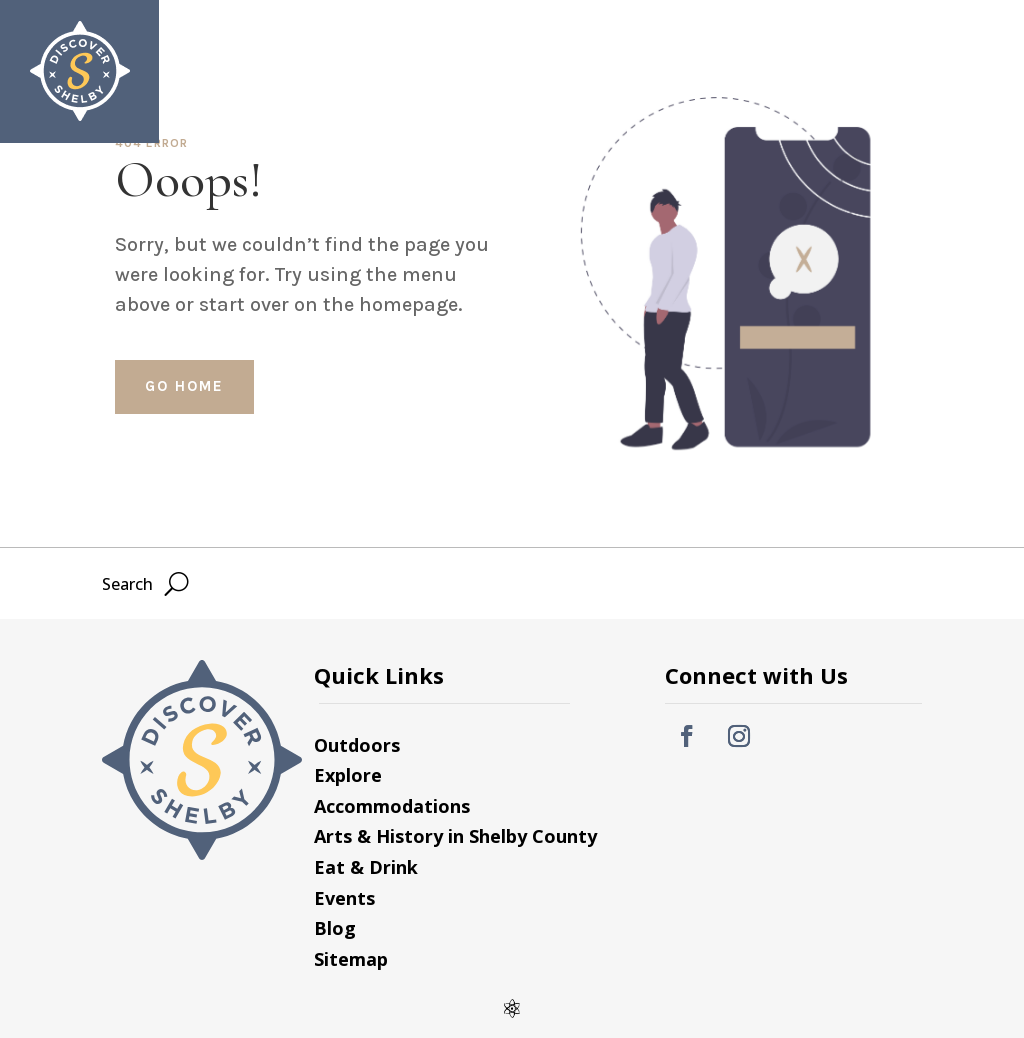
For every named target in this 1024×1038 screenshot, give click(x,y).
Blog (335, 928)
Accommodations (392, 806)
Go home (184, 386)
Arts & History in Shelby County (455, 836)
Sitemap (351, 959)
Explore (348, 775)
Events (344, 898)
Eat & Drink (366, 867)
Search (838, 62)
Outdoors (357, 745)
